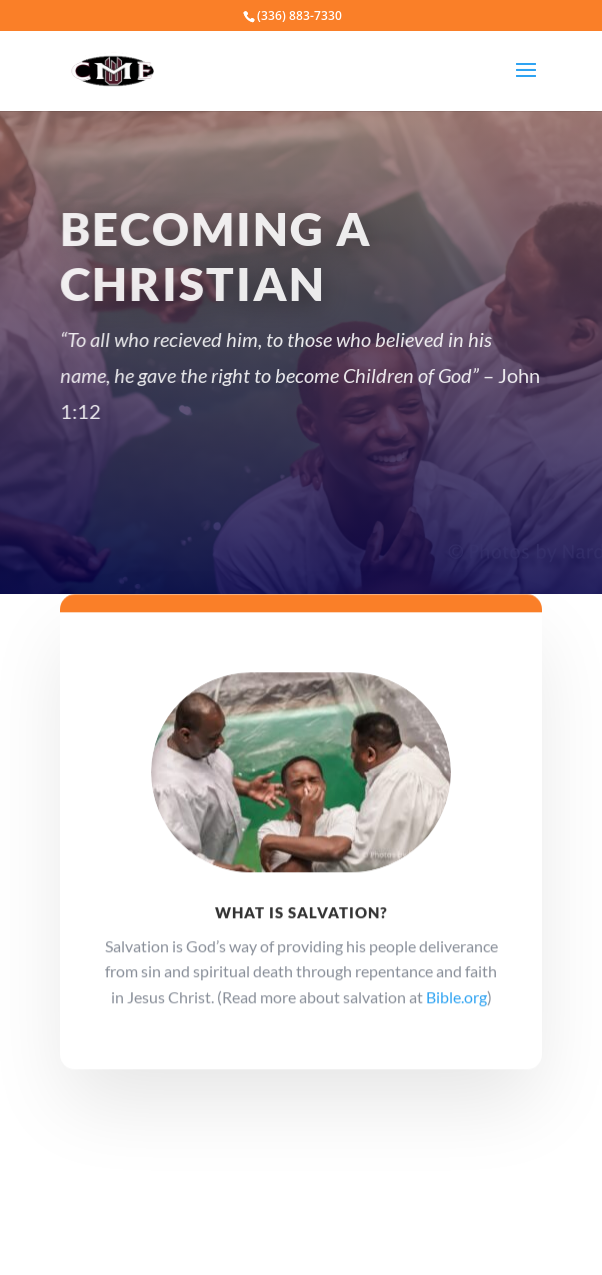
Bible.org (456, 1003)
